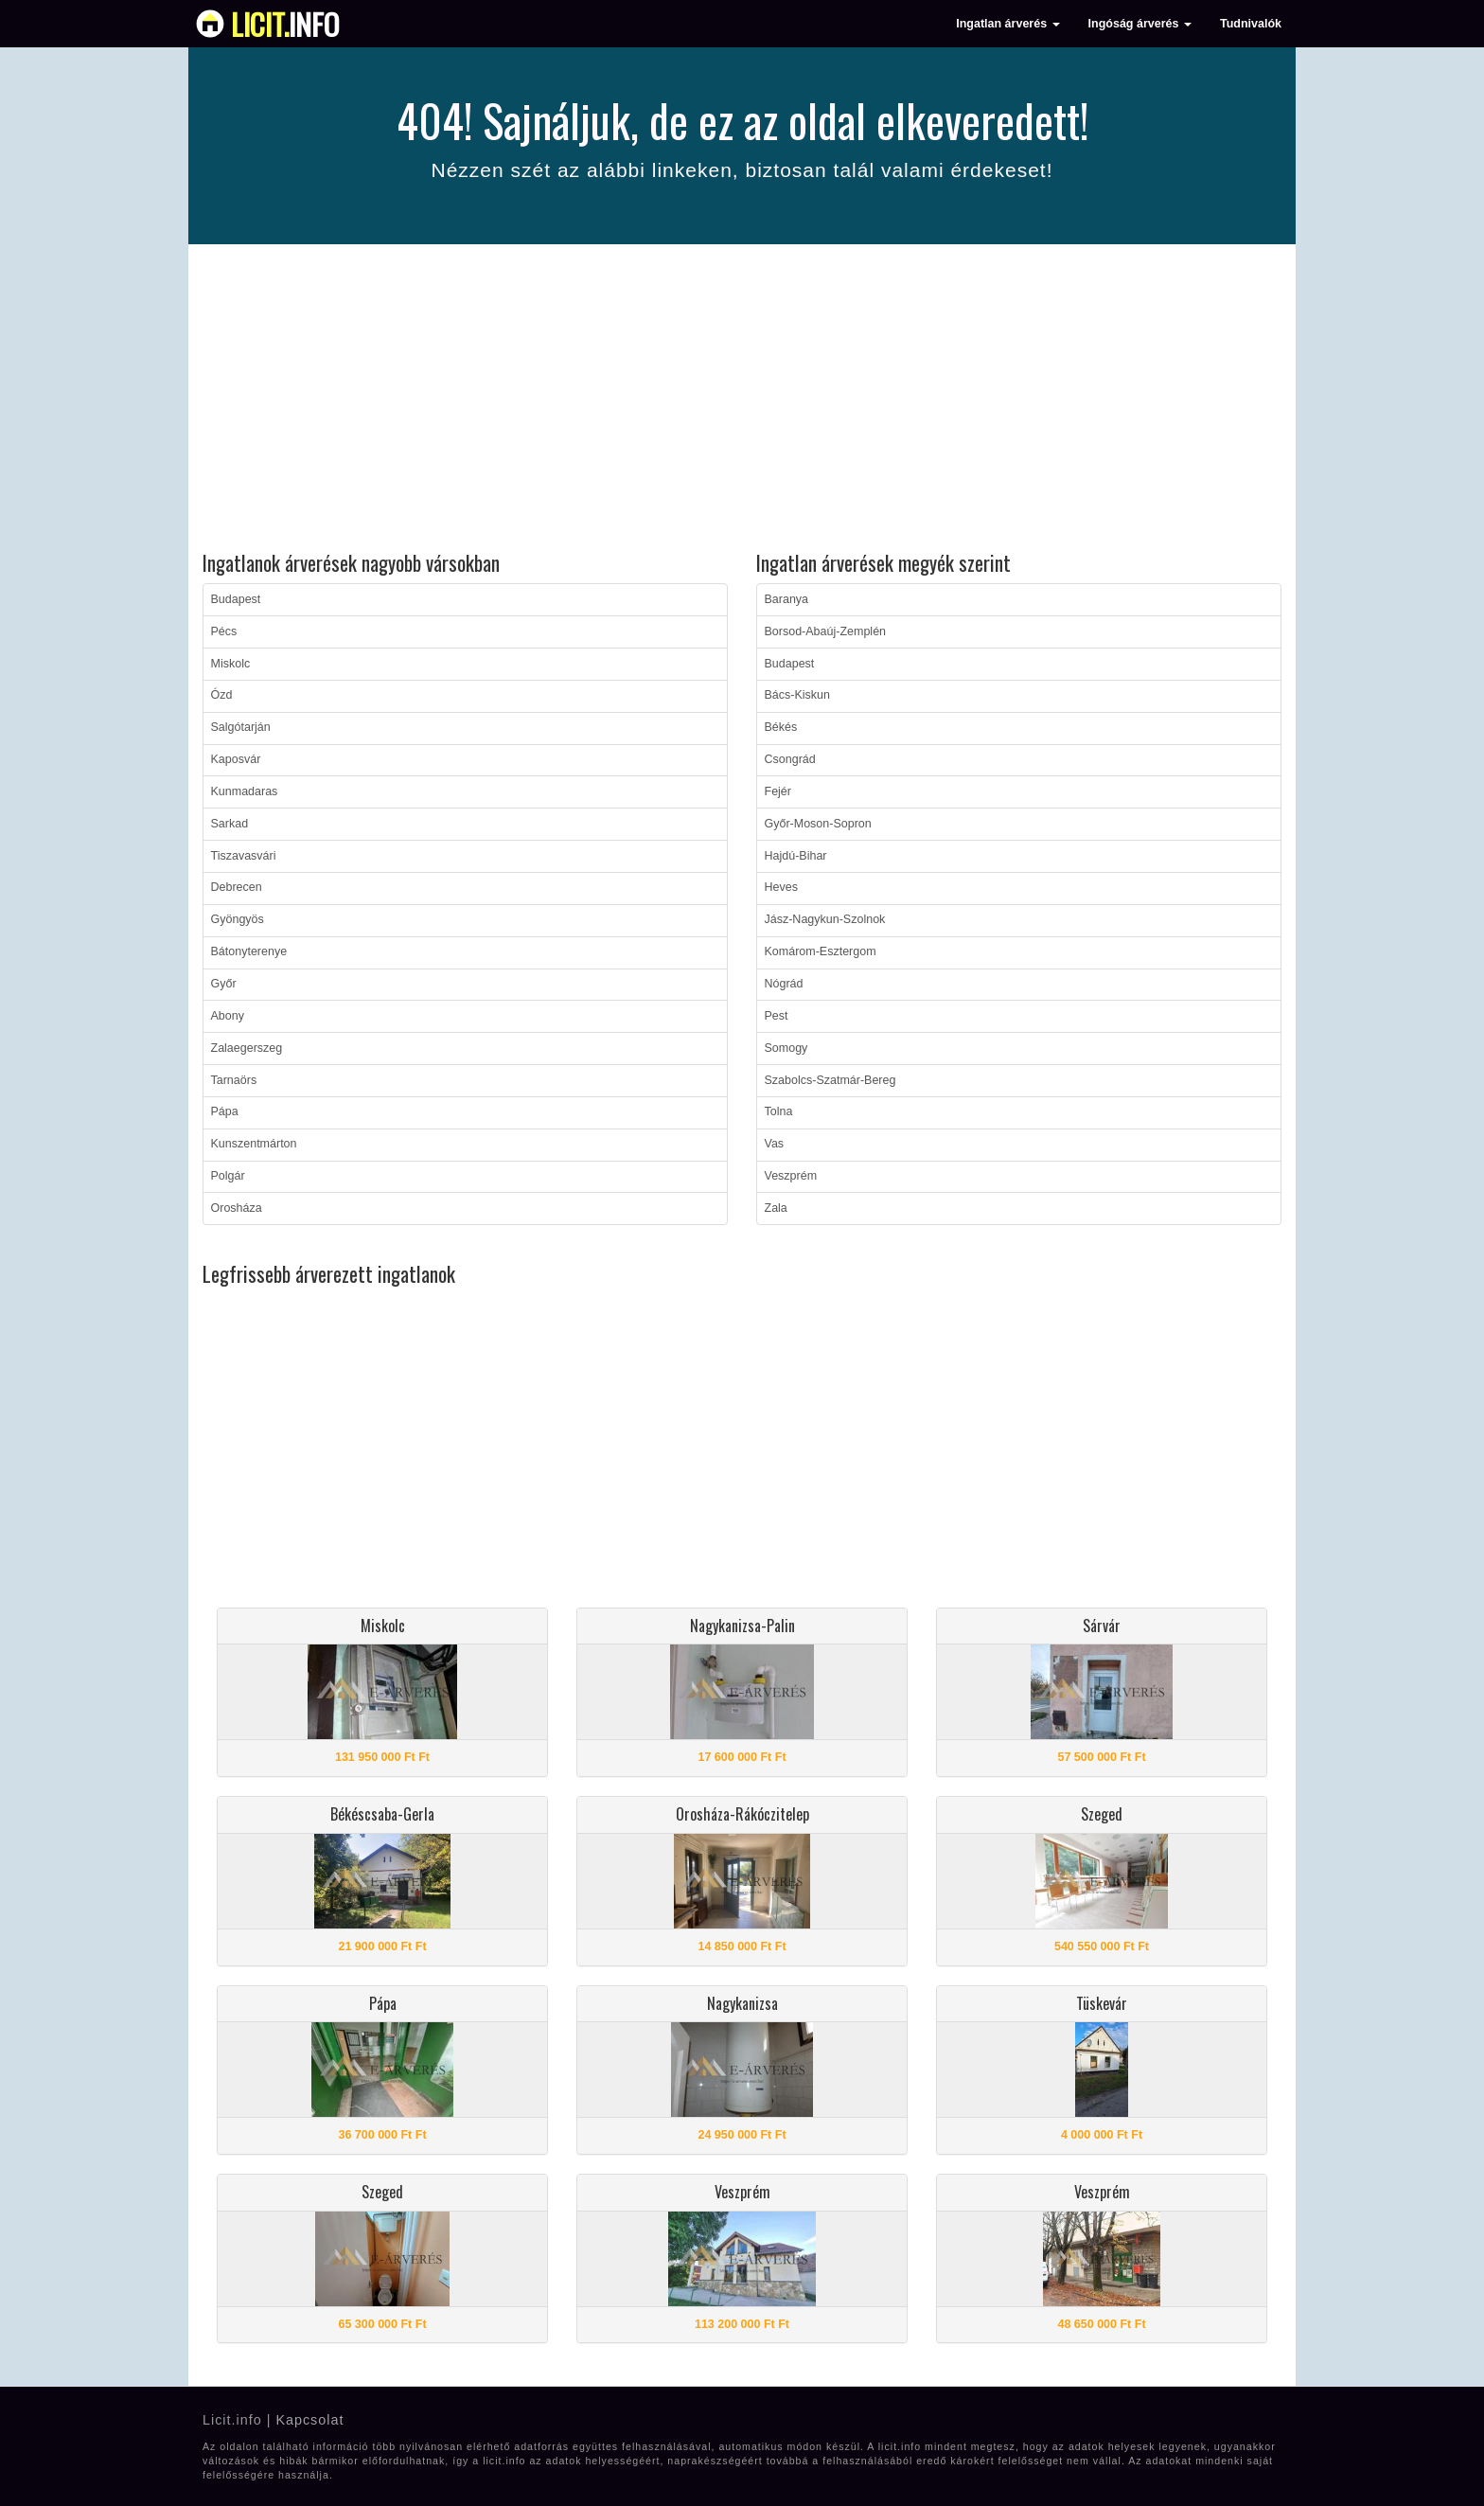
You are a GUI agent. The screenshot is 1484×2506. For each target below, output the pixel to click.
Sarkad (230, 823)
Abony (227, 1015)
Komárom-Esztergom (820, 951)
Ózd (222, 695)
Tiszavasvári (243, 855)
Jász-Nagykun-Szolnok (825, 919)
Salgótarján (241, 727)
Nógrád (784, 983)
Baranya (787, 599)
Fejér (778, 791)
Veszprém (791, 1175)
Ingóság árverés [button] (1140, 23)
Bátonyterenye (249, 951)
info (285, 23)
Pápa (224, 1111)
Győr (224, 983)
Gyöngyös (237, 919)
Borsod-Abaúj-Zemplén (826, 631)
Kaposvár (236, 759)
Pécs (224, 631)
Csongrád (790, 759)
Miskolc (231, 663)
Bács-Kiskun (797, 695)
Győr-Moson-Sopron (818, 823)
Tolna (779, 1111)
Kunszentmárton (254, 1143)
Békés (781, 727)
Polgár (228, 1175)
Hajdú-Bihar (796, 855)
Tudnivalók (1250, 23)
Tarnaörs (234, 1080)
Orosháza (236, 1208)
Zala (776, 1208)
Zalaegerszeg (247, 1048)
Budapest (236, 599)
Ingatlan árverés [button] (1007, 23)
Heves (781, 887)
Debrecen (236, 887)
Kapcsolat (309, 2419)
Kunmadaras (244, 791)
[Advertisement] (742, 400)
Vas (775, 1143)
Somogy (786, 1048)
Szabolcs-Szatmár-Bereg (830, 1080)
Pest (776, 1015)
